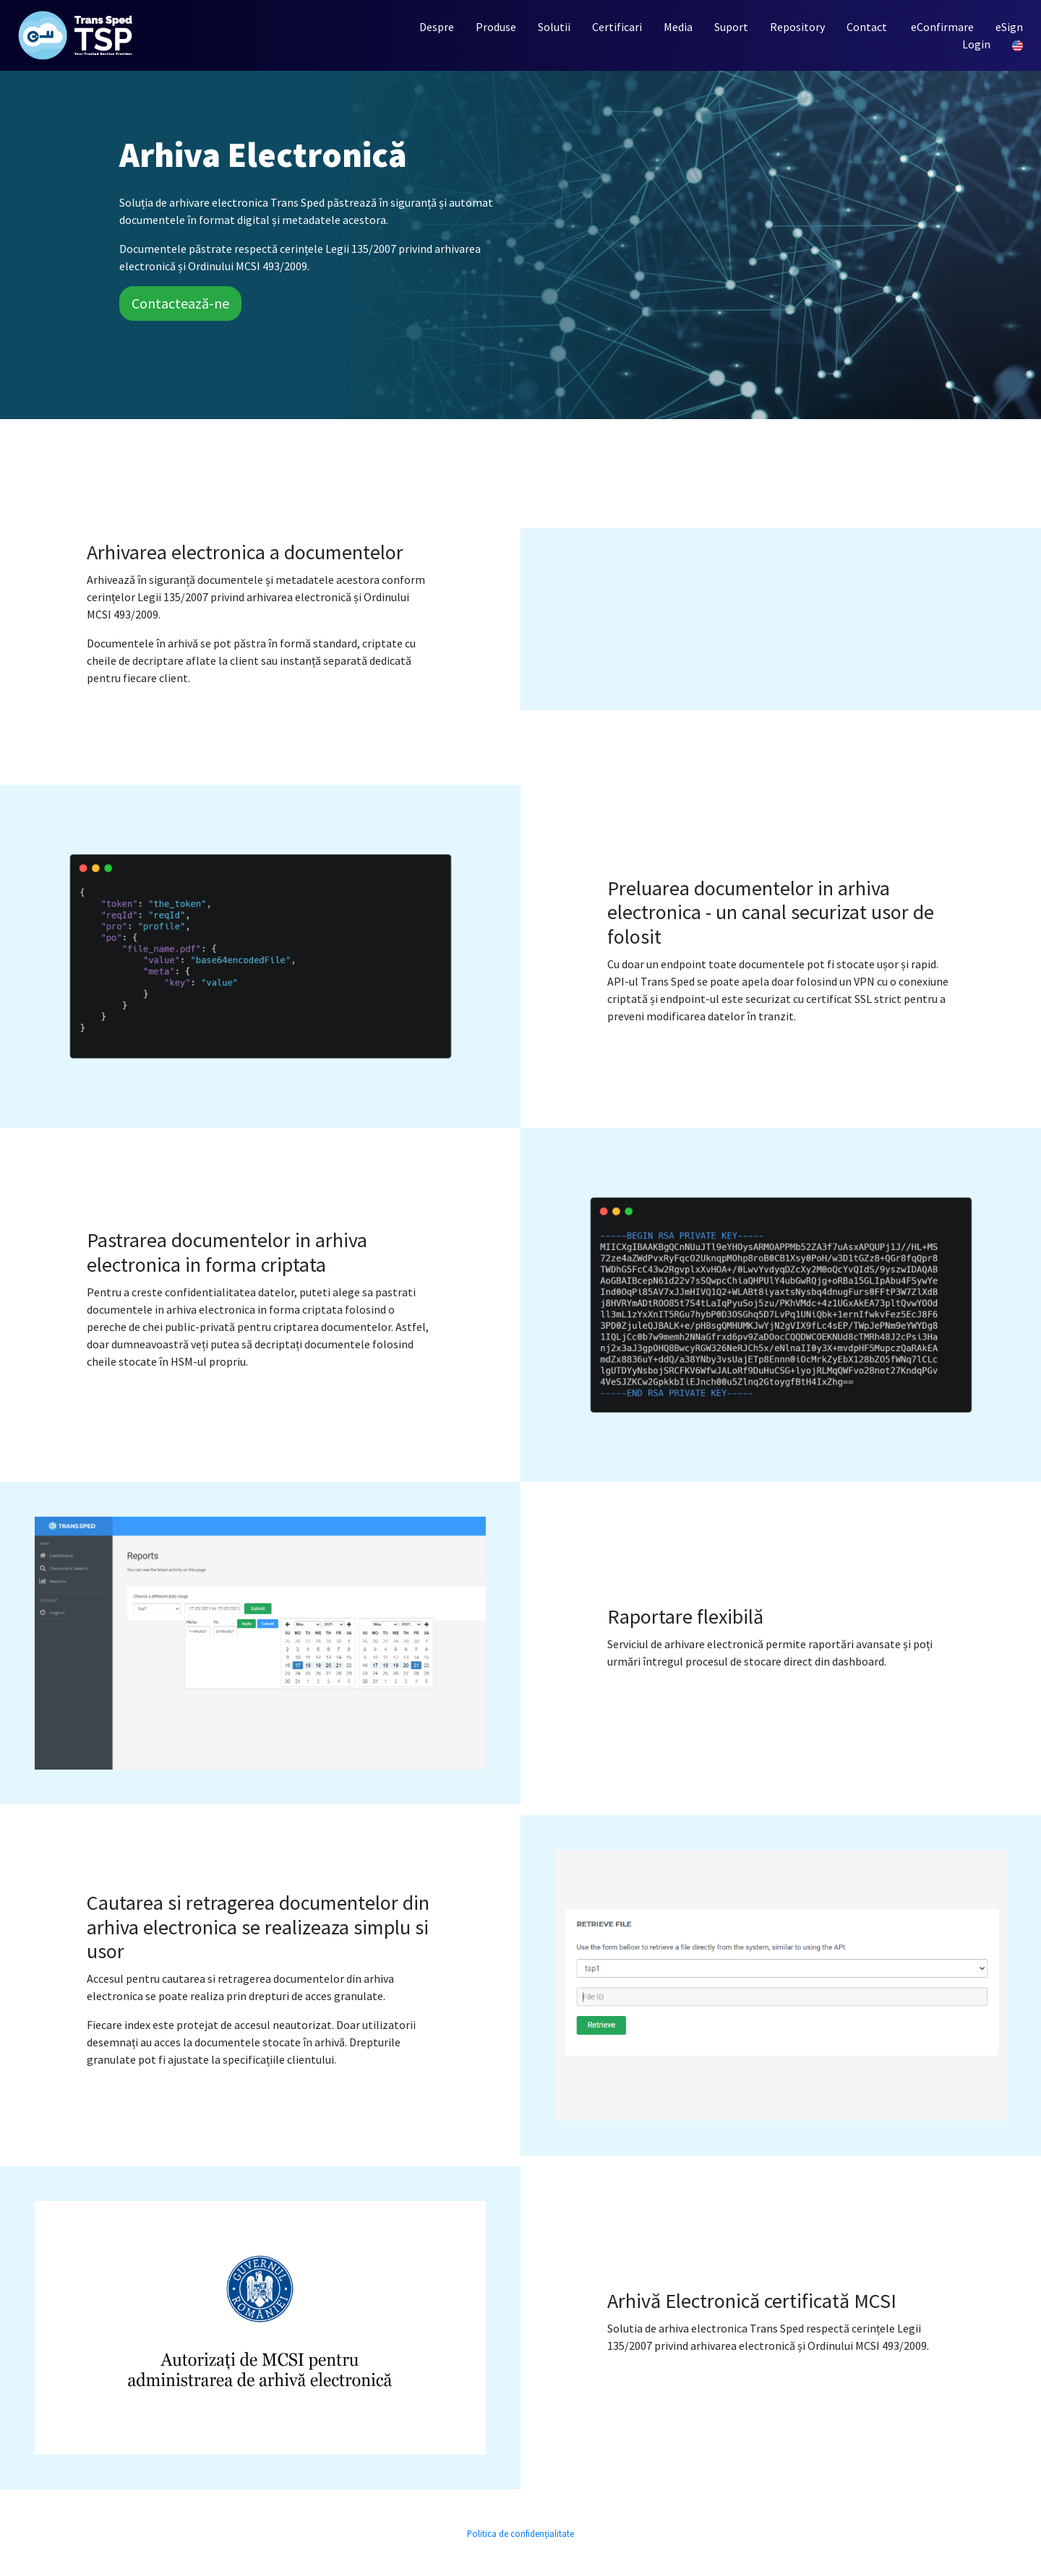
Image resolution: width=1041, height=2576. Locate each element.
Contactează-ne (180, 303)
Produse (496, 27)
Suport (731, 27)
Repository (797, 27)
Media (678, 27)
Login (976, 44)
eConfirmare (942, 27)
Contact (867, 27)
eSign (1009, 27)
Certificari (617, 27)
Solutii (554, 27)
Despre (436, 27)
